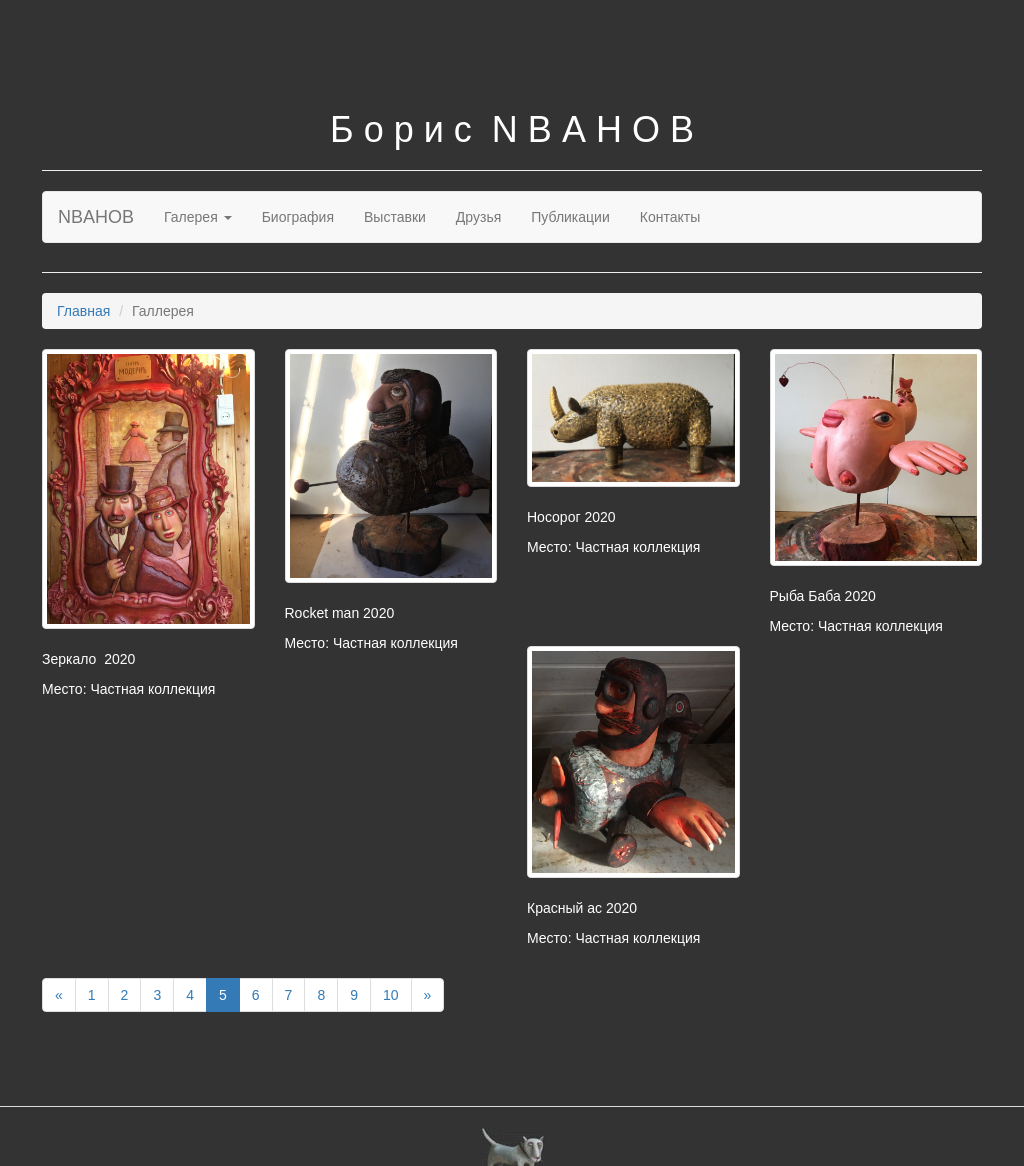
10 (391, 995)
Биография (298, 217)
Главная (83, 311)
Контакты (670, 217)
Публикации (570, 217)
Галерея (198, 217)
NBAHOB (96, 217)
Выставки (395, 217)
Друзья (478, 217)
